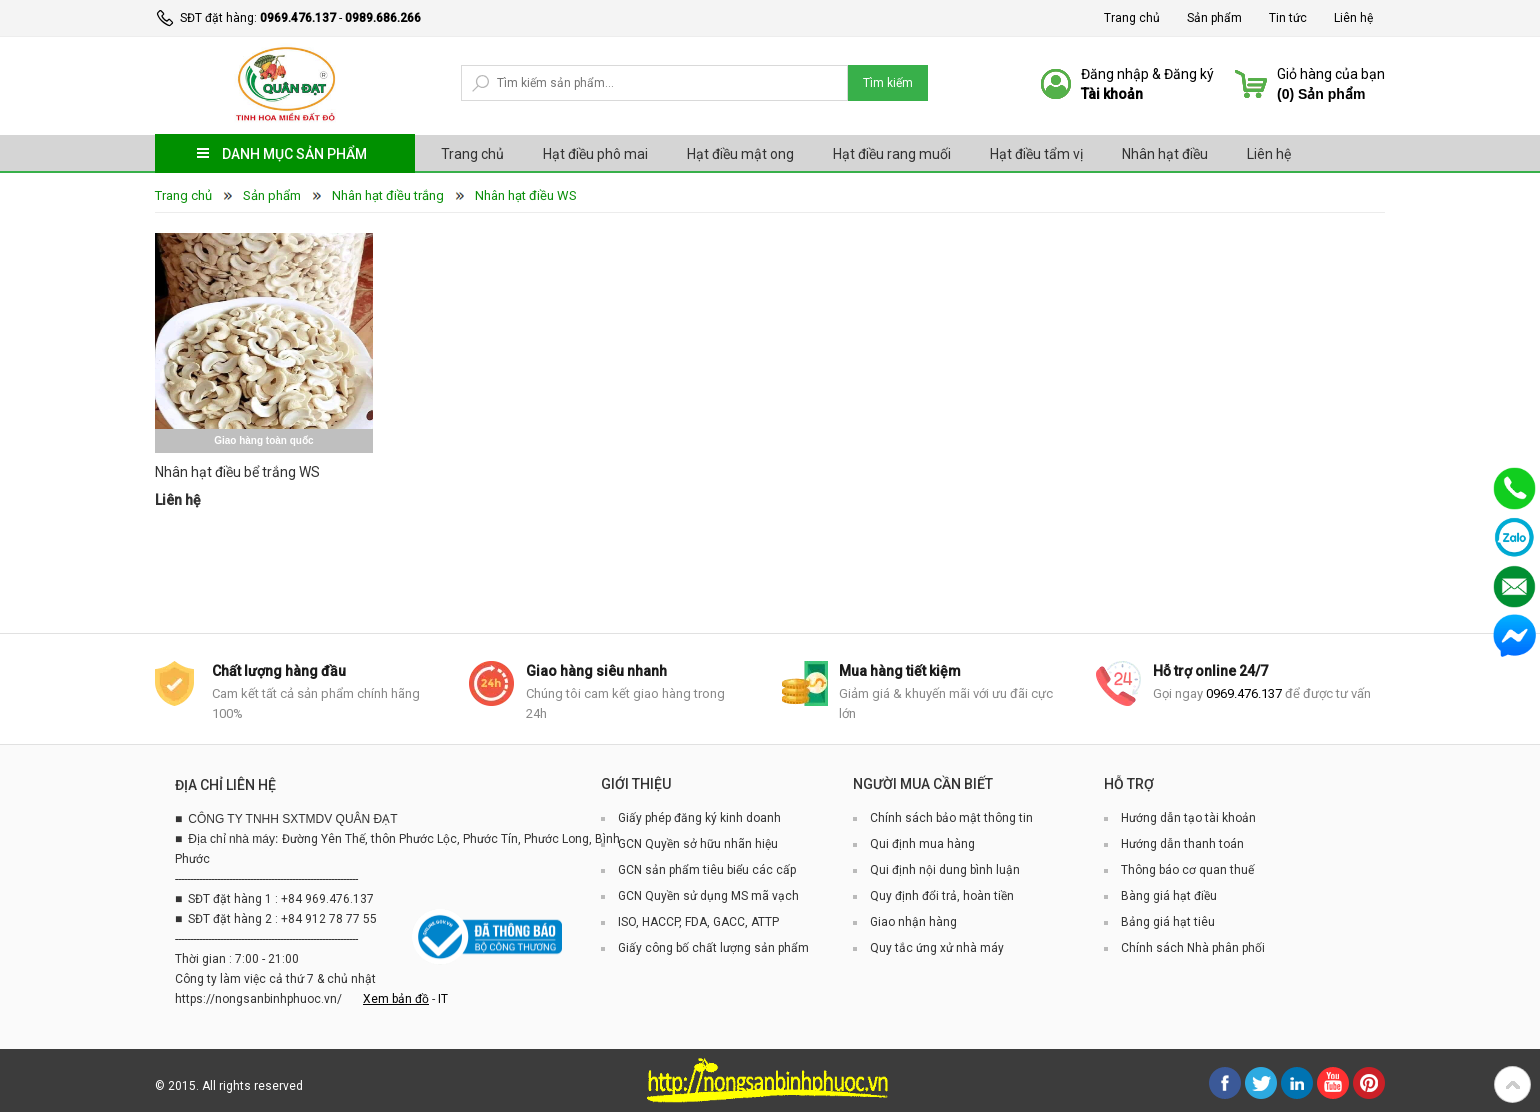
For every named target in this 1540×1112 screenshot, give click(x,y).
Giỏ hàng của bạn (1331, 74)
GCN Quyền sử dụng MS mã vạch (708, 896)
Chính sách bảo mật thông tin (951, 818)
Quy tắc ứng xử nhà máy (937, 948)
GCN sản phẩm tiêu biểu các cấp (707, 870)
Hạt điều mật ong (740, 154)
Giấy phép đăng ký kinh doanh (699, 818)
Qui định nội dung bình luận (945, 870)
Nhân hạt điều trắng (388, 195)
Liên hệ (1353, 18)
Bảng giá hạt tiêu (1168, 922)
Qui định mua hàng (922, 844)
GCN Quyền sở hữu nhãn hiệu (698, 844)
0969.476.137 (298, 18)
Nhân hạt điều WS (526, 195)
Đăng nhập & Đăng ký (1147, 74)
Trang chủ (1132, 18)
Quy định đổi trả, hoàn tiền (942, 896)
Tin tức (1288, 18)
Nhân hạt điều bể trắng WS (237, 472)
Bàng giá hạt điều (1169, 896)
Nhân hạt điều (1165, 154)
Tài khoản (1112, 94)
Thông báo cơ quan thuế (1187, 870)
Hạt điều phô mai (595, 154)
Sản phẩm (1214, 18)
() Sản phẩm (1321, 94)
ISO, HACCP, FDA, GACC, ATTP (698, 922)
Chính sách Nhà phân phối (1193, 948)
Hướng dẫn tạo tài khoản (1188, 818)
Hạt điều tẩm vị (1036, 154)
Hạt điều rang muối (892, 154)
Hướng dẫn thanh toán (1182, 844)
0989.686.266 (383, 18)
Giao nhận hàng (913, 922)
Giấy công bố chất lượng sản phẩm (713, 948)
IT (443, 999)
